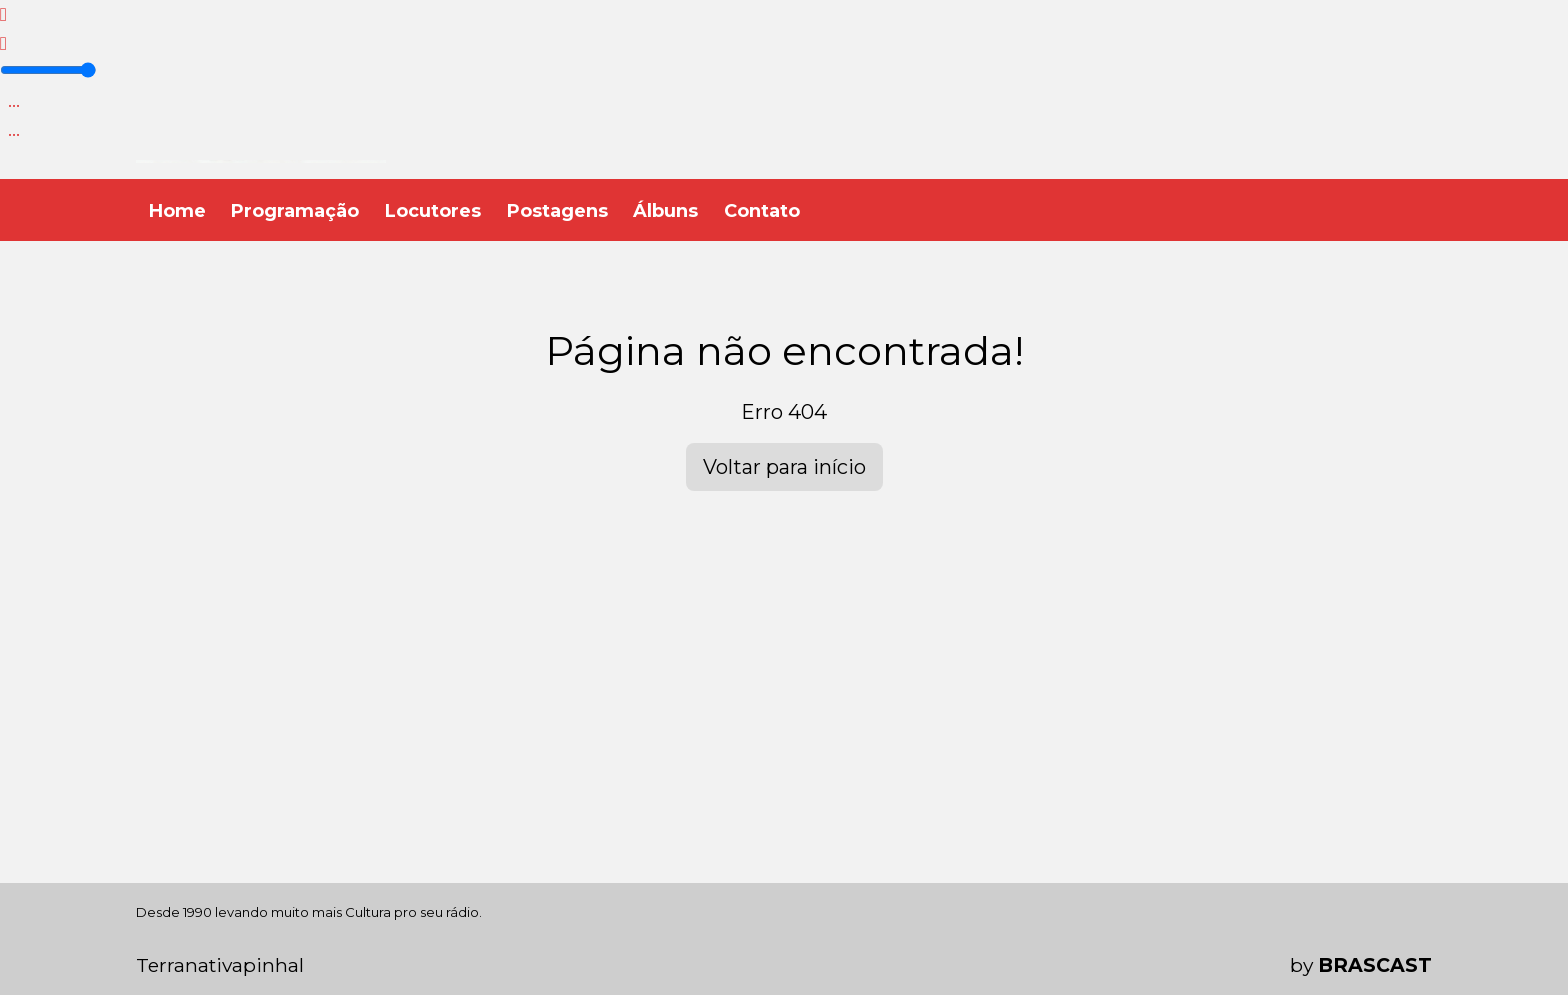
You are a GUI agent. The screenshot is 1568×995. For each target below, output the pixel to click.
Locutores (433, 211)
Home (177, 211)
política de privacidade (822, 947)
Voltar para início (784, 467)
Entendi (1370, 931)
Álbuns (665, 211)
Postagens (557, 211)
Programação (295, 211)
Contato (762, 211)
